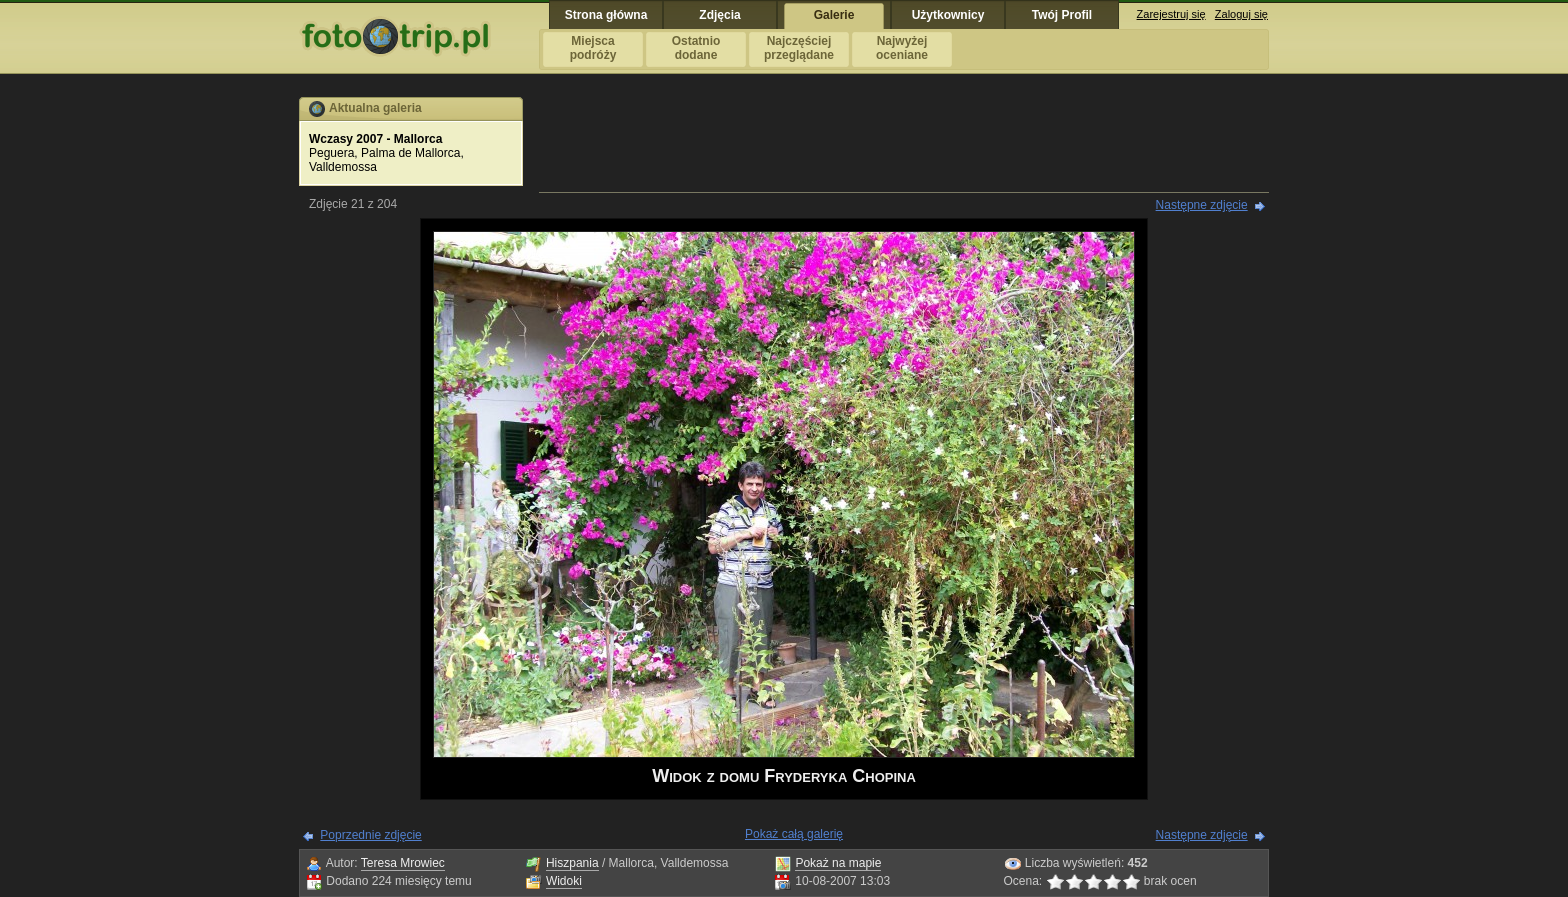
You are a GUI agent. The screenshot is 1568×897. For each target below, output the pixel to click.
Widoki (564, 881)
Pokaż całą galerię (794, 834)
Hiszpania (572, 863)
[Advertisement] (904, 142)
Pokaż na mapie (838, 863)
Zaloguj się (1241, 14)
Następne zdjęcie (1202, 205)
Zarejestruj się (1171, 14)
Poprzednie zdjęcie (370, 835)
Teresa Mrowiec (403, 863)
